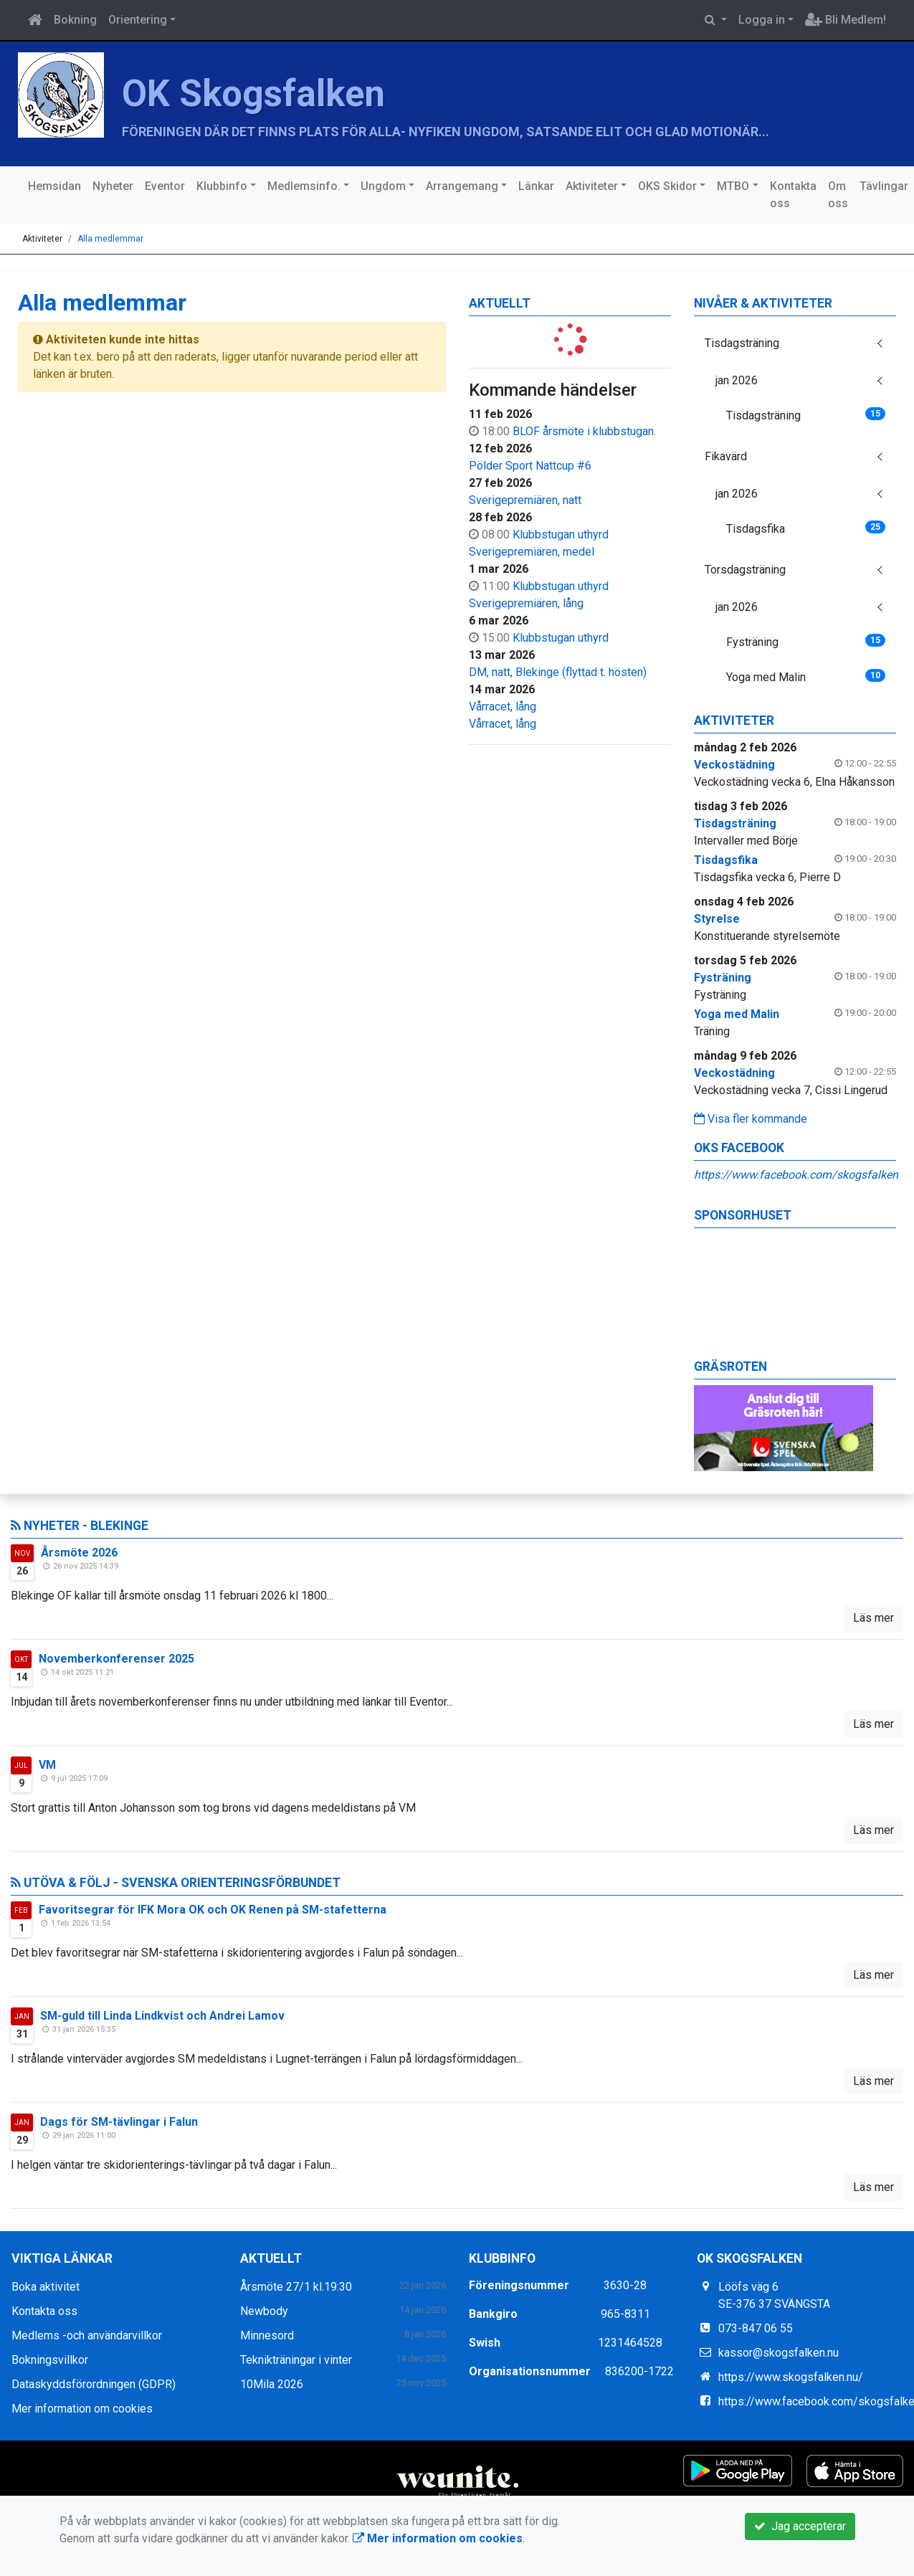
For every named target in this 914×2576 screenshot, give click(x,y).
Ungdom (383, 186)
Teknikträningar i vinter (296, 2360)
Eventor (165, 186)
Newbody (264, 2311)
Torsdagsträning (745, 569)
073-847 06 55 (755, 2328)
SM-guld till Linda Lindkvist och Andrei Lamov (162, 2016)
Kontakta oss (793, 194)
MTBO (733, 186)
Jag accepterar (800, 2526)
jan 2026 (736, 380)
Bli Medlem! (845, 20)
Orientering (137, 20)
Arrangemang (462, 186)
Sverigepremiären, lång (526, 603)
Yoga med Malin (805, 676)
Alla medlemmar (110, 239)
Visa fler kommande (750, 1119)
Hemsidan (54, 186)
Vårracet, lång (502, 706)
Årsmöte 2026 (79, 1552)
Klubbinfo (221, 186)
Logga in (761, 20)
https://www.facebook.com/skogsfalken (796, 1175)
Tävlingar (884, 186)
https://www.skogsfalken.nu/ (790, 2377)
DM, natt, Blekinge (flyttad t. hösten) (558, 672)
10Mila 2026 (271, 2384)
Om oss (838, 194)
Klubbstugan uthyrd (561, 534)
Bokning (75, 20)
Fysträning (805, 641)
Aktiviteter (592, 186)
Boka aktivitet (45, 2287)
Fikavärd (726, 456)
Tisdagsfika (805, 528)
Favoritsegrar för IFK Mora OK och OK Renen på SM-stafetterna (212, 1909)
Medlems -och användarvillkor (86, 2335)
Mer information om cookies (82, 2408)
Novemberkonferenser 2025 (116, 1658)
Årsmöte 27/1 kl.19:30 (296, 2287)
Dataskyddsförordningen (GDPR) (93, 2384)
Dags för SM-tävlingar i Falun (119, 2122)
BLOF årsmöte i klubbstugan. (584, 431)
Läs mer (873, 1618)
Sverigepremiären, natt (525, 500)
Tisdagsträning (742, 343)
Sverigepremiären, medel (531, 552)
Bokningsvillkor (49, 2360)
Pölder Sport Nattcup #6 (530, 465)
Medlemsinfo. (304, 186)
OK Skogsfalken (253, 93)
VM (47, 1765)
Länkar (536, 186)
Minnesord (267, 2335)
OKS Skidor (667, 186)
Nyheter (112, 186)
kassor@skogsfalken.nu (778, 2352)
